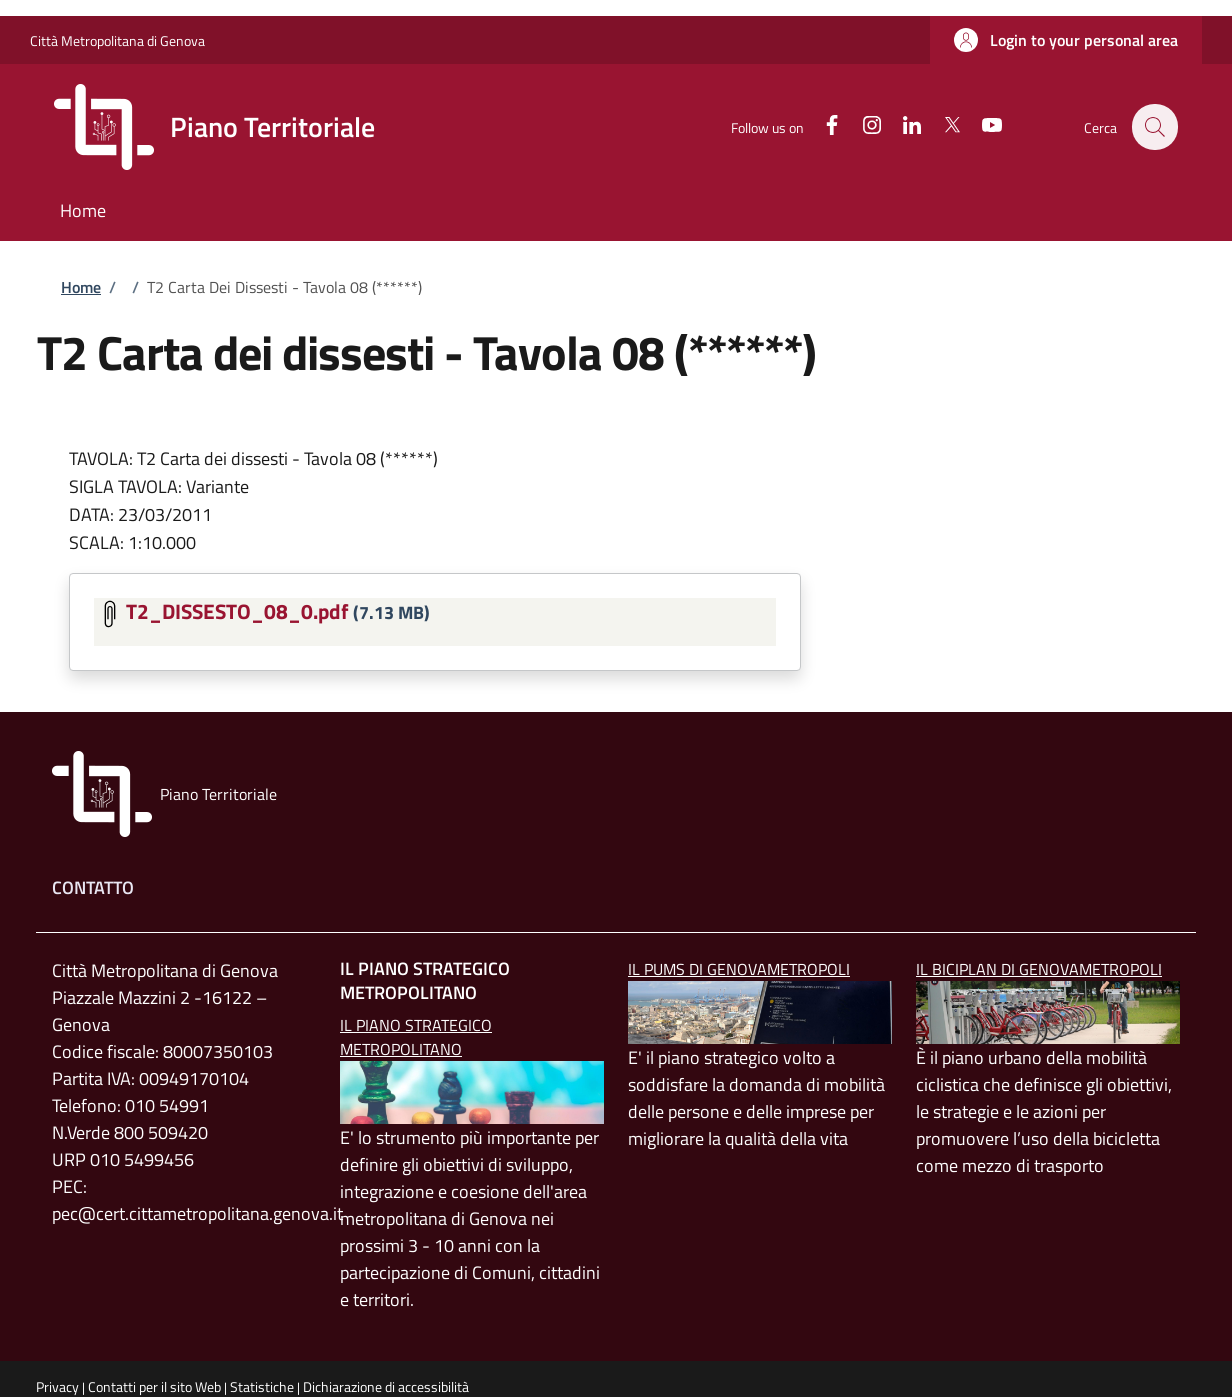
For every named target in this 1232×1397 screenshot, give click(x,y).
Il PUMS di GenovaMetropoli (739, 969)
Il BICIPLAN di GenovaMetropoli (1039, 969)
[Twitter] (941, 126)
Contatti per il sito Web (154, 1386)
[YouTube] (981, 126)
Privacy (57, 1386)
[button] (1066, 40)
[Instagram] (861, 126)
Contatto (93, 887)
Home (81, 287)
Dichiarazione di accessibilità (386, 1386)
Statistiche (262, 1386)
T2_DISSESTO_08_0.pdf (237, 611)
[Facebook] (821, 126)
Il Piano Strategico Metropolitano (416, 1037)
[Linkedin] (901, 126)
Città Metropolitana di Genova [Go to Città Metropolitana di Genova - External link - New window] (117, 40)
